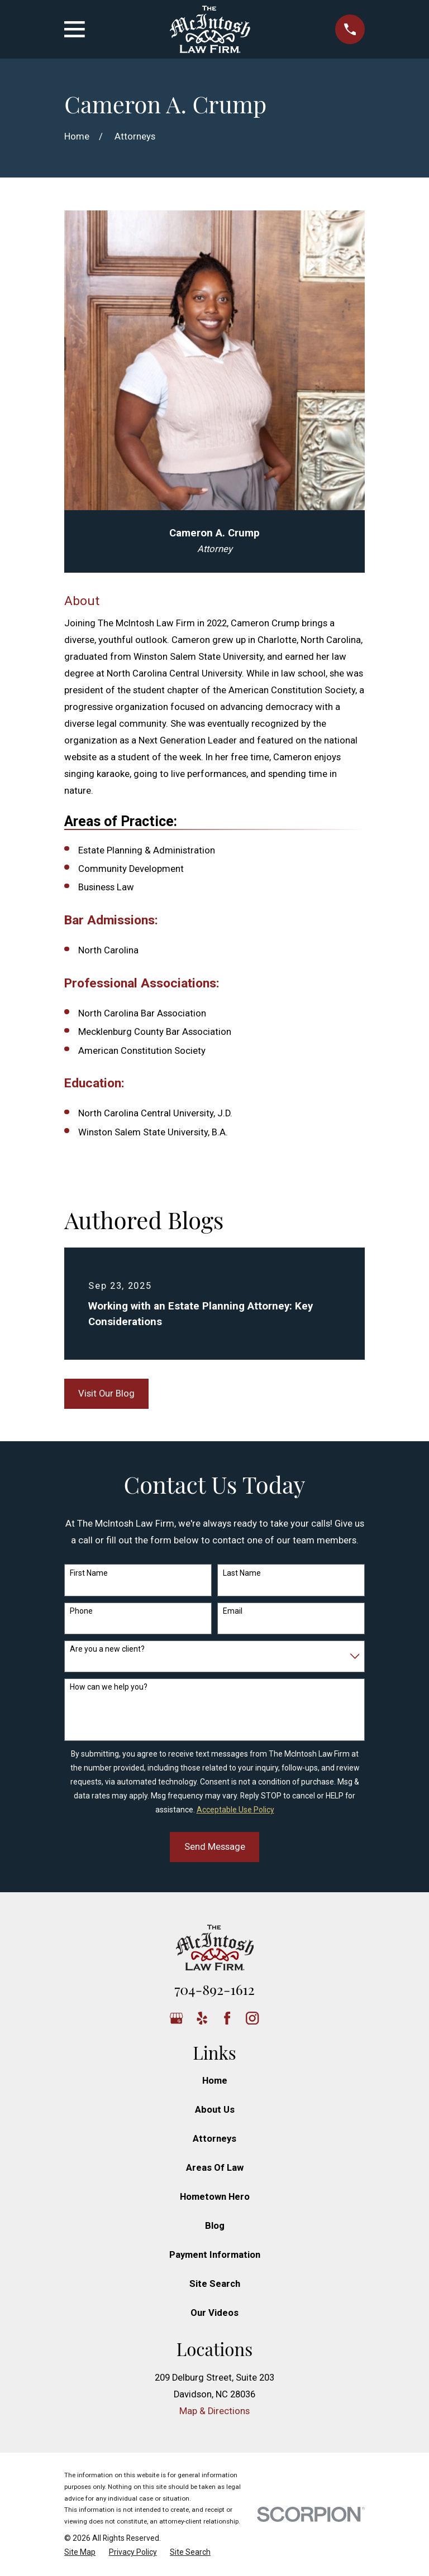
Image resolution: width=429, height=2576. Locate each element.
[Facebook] (227, 2018)
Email (232, 1610)
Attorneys (214, 2138)
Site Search (214, 2283)
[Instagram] (252, 2018)
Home (214, 2080)
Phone (81, 1610)
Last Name (242, 1572)
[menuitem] (80, 2552)
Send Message (214, 1846)
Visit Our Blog (106, 1393)
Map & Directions (214, 2411)
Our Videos (214, 2313)
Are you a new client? (107, 1648)
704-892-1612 (214, 1989)
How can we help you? (108, 1686)
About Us (215, 2109)
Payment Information (214, 2254)
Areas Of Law (215, 2167)
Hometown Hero (215, 2196)
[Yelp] (202, 2018)
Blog (215, 2225)
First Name (89, 1572)
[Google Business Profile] (176, 2018)
